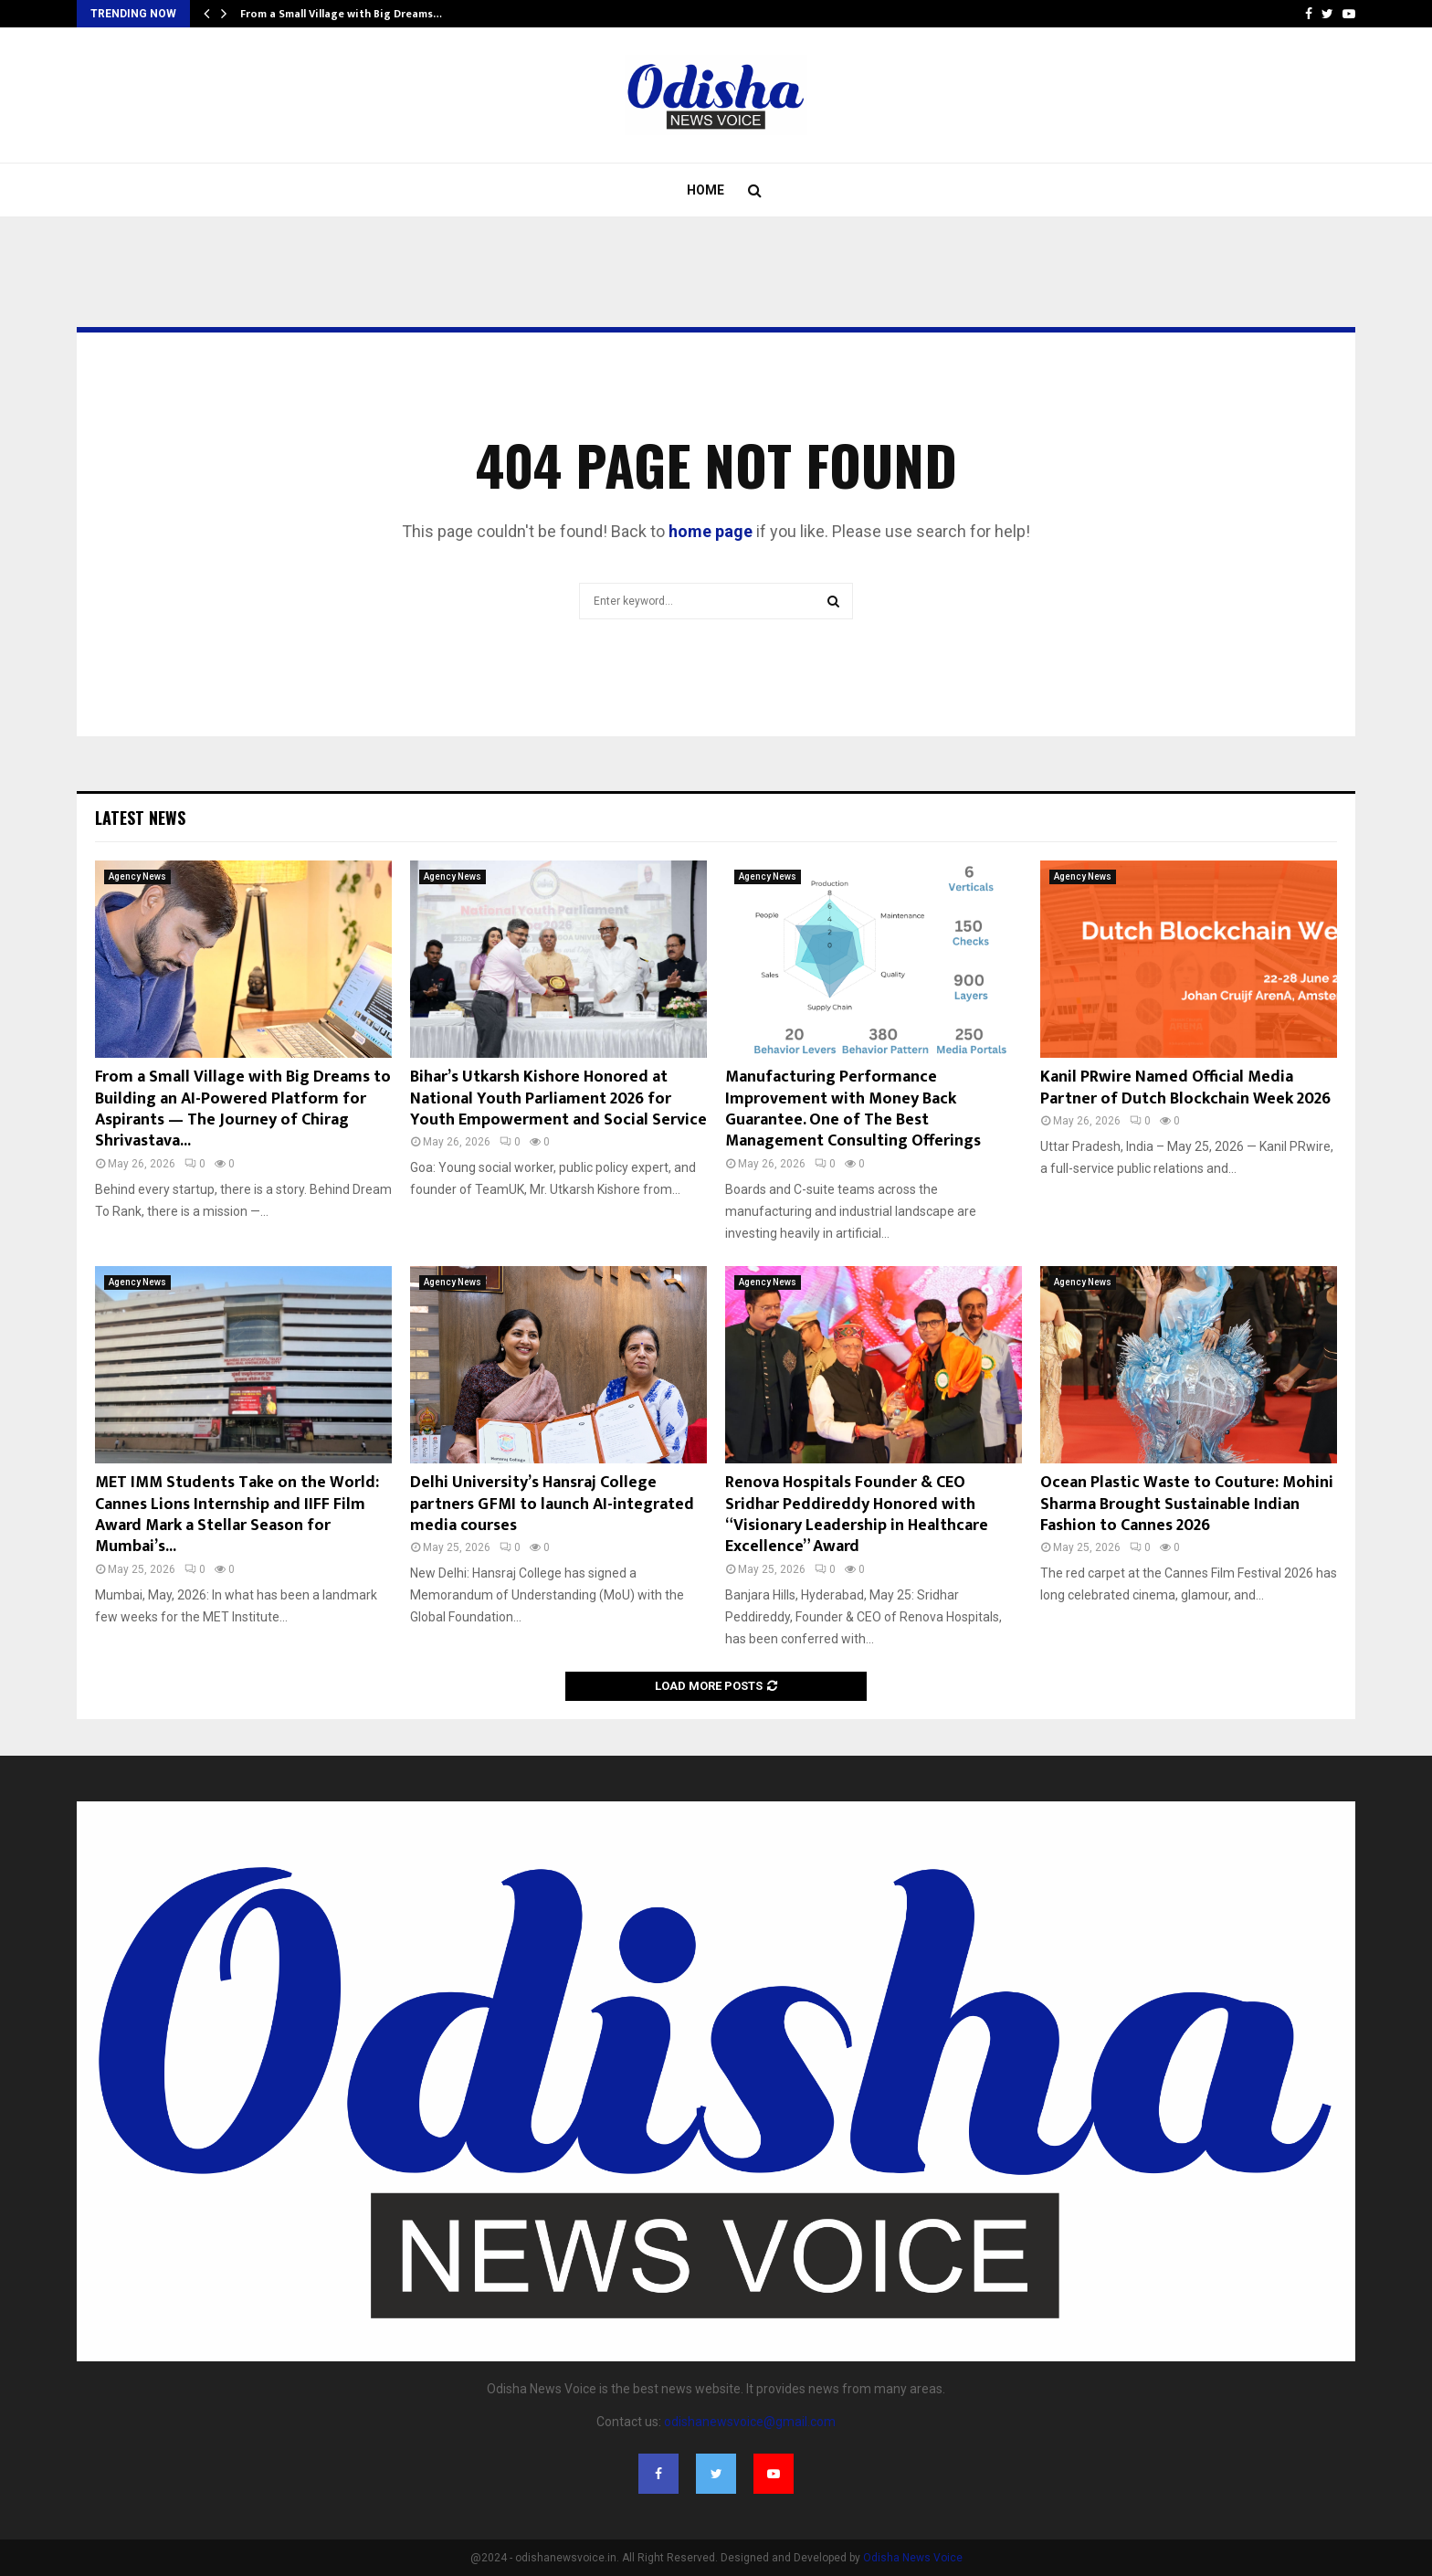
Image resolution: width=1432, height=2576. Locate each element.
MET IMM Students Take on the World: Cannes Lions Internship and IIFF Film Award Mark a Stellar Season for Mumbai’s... (237, 1514)
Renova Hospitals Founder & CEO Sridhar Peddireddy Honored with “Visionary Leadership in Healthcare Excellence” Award (856, 1514)
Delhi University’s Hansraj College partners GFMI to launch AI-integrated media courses (552, 1504)
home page (711, 531)
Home (705, 190)
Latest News (140, 817)
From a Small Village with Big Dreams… (341, 14)
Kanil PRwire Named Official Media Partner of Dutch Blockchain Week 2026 (1185, 1087)
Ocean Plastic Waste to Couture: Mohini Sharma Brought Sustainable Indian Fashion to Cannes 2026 (1186, 1504)
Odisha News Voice (913, 2557)
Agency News (137, 876)
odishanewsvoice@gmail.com (750, 2421)
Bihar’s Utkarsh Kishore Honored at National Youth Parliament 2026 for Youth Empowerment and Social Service (558, 1098)
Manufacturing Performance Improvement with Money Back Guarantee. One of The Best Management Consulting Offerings (853, 1109)
